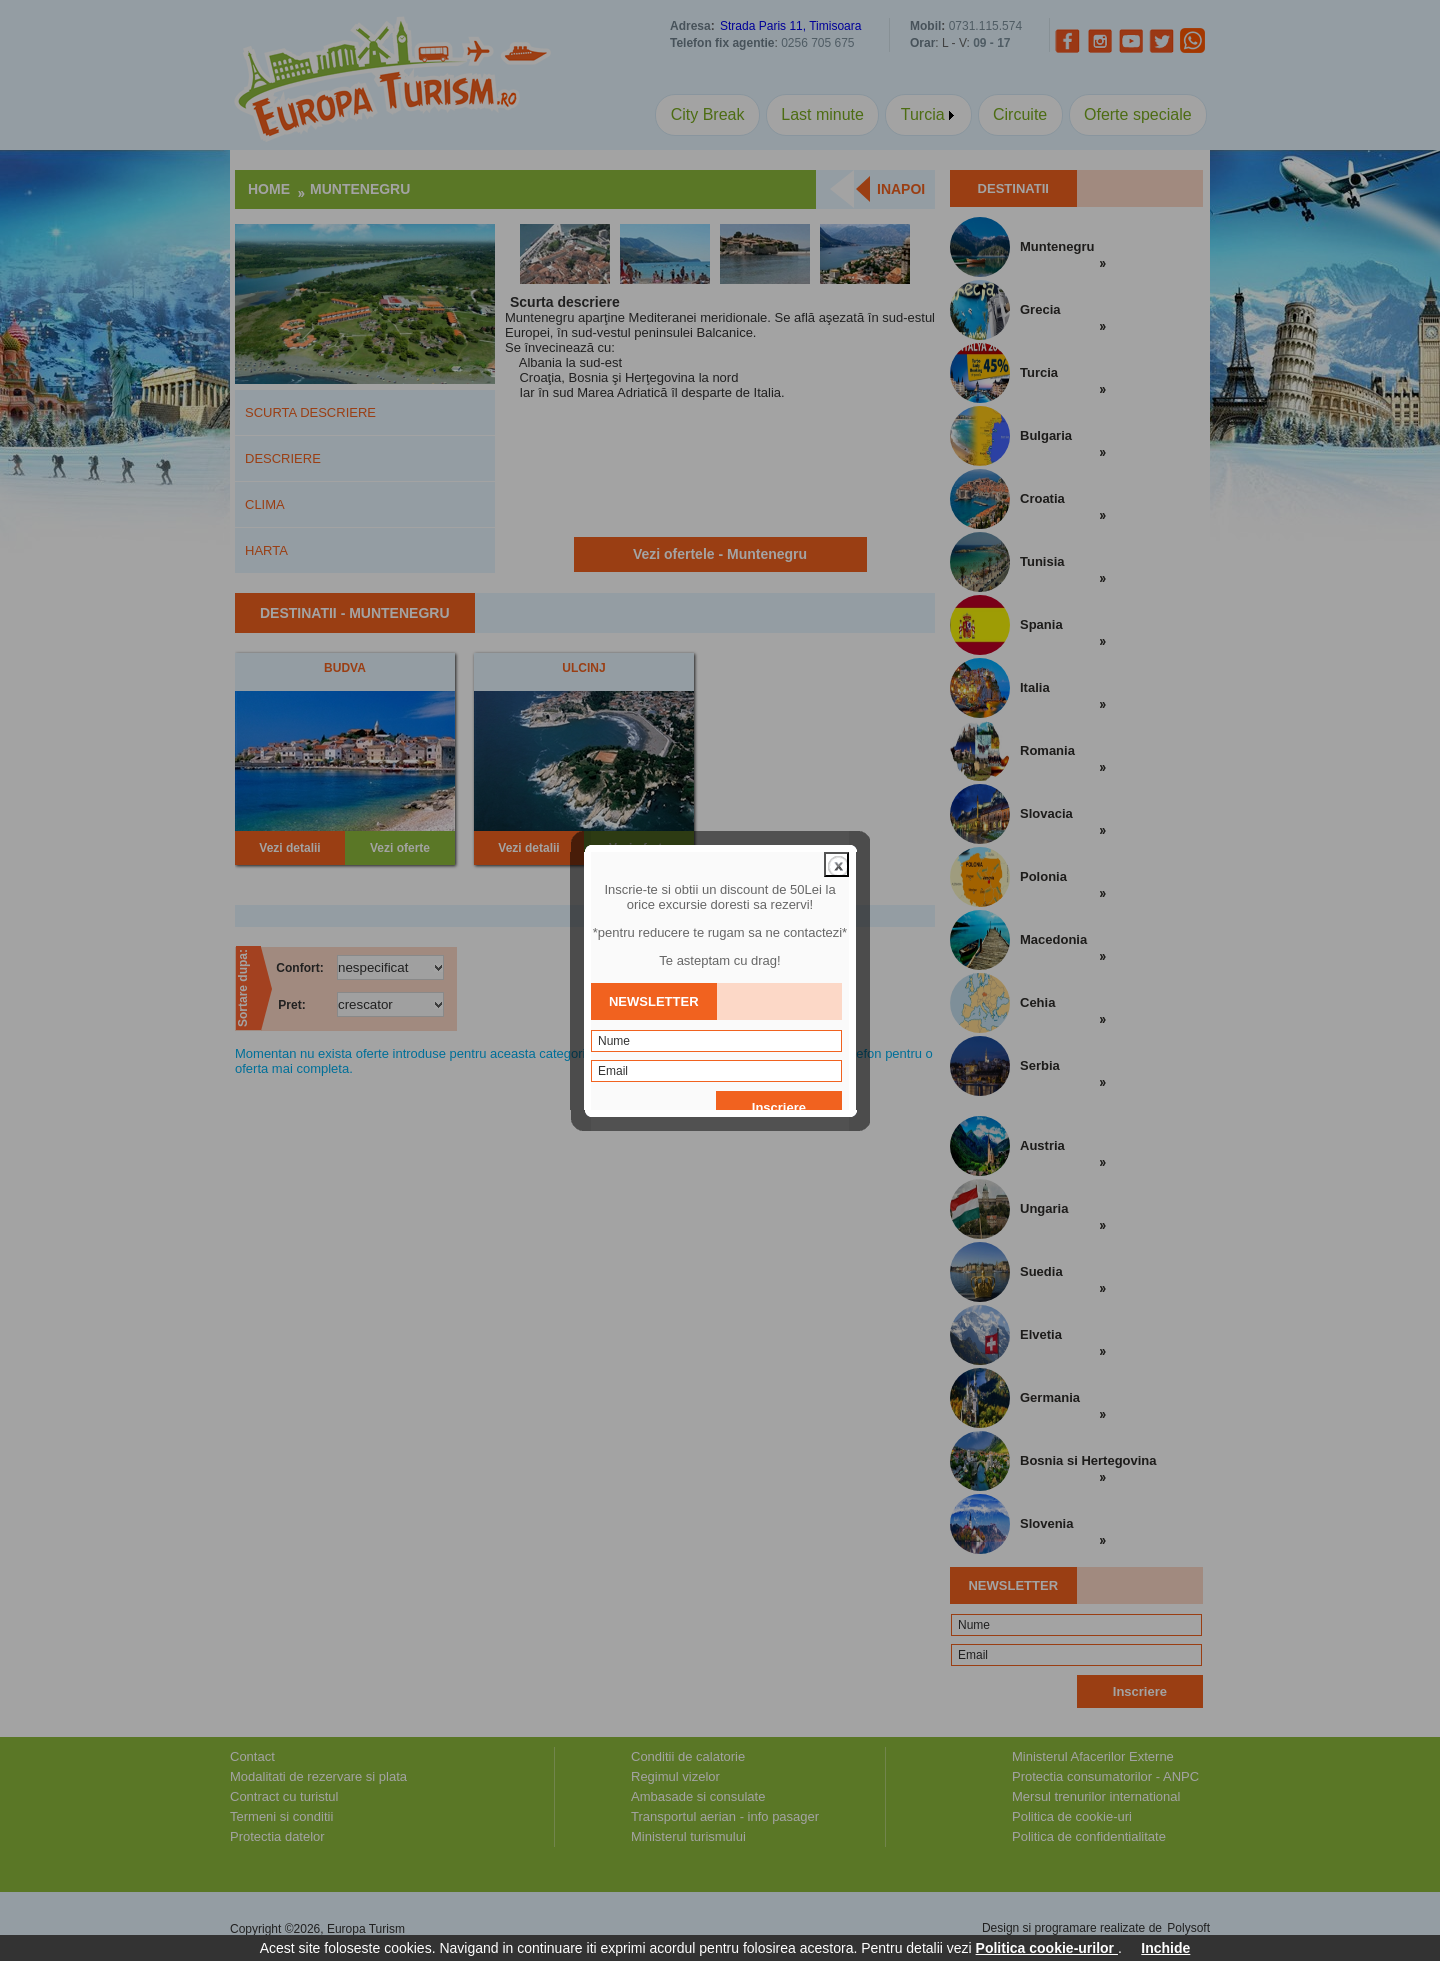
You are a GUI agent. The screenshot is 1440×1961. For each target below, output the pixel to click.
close (836, 813)
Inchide (1165, 1948)
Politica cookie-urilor (1047, 1948)
